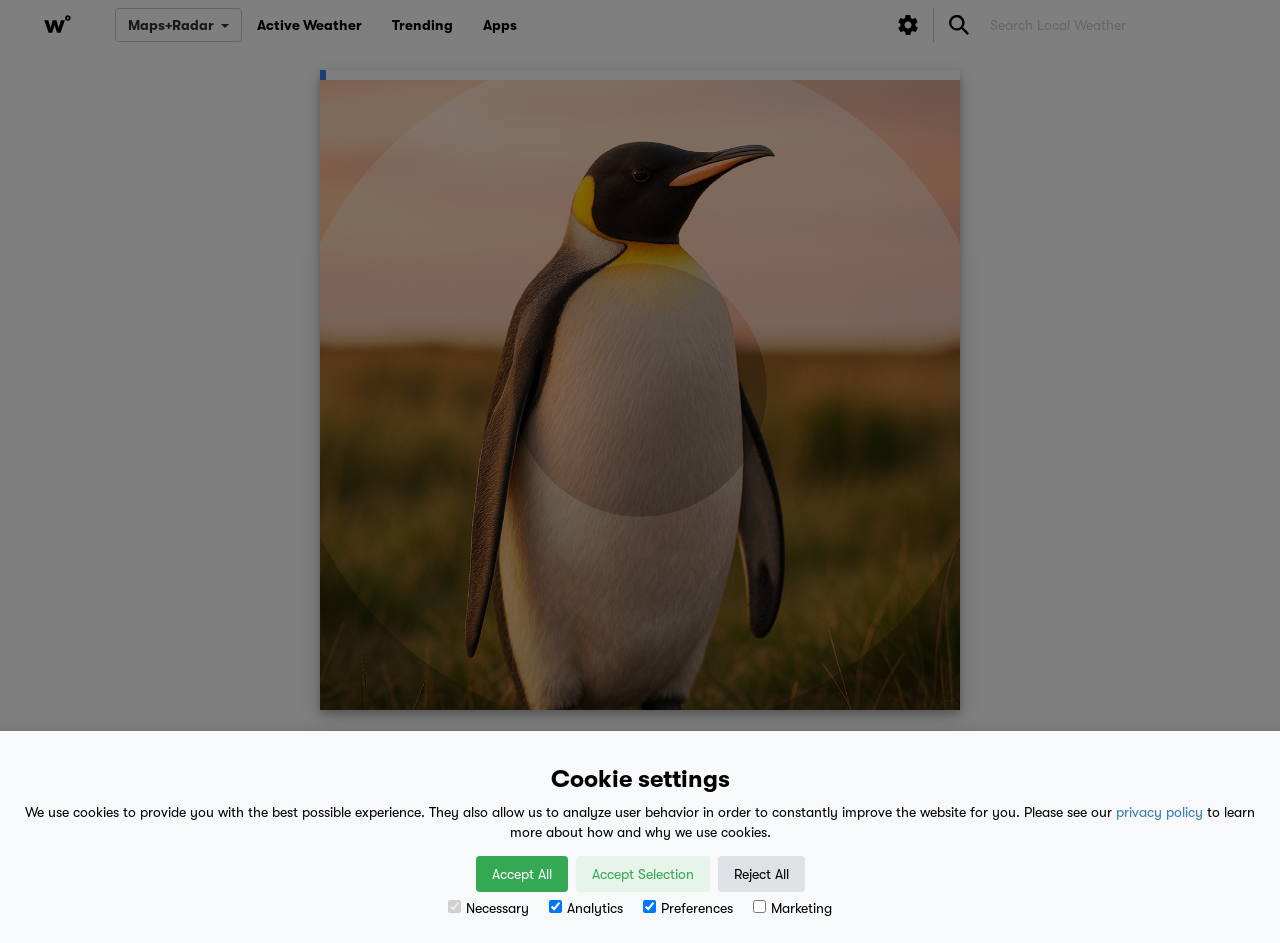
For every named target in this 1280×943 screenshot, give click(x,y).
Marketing (792, 908)
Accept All (522, 874)
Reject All (761, 874)
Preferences (688, 908)
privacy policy (1159, 812)
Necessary (488, 908)
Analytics (586, 908)
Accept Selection (643, 874)
